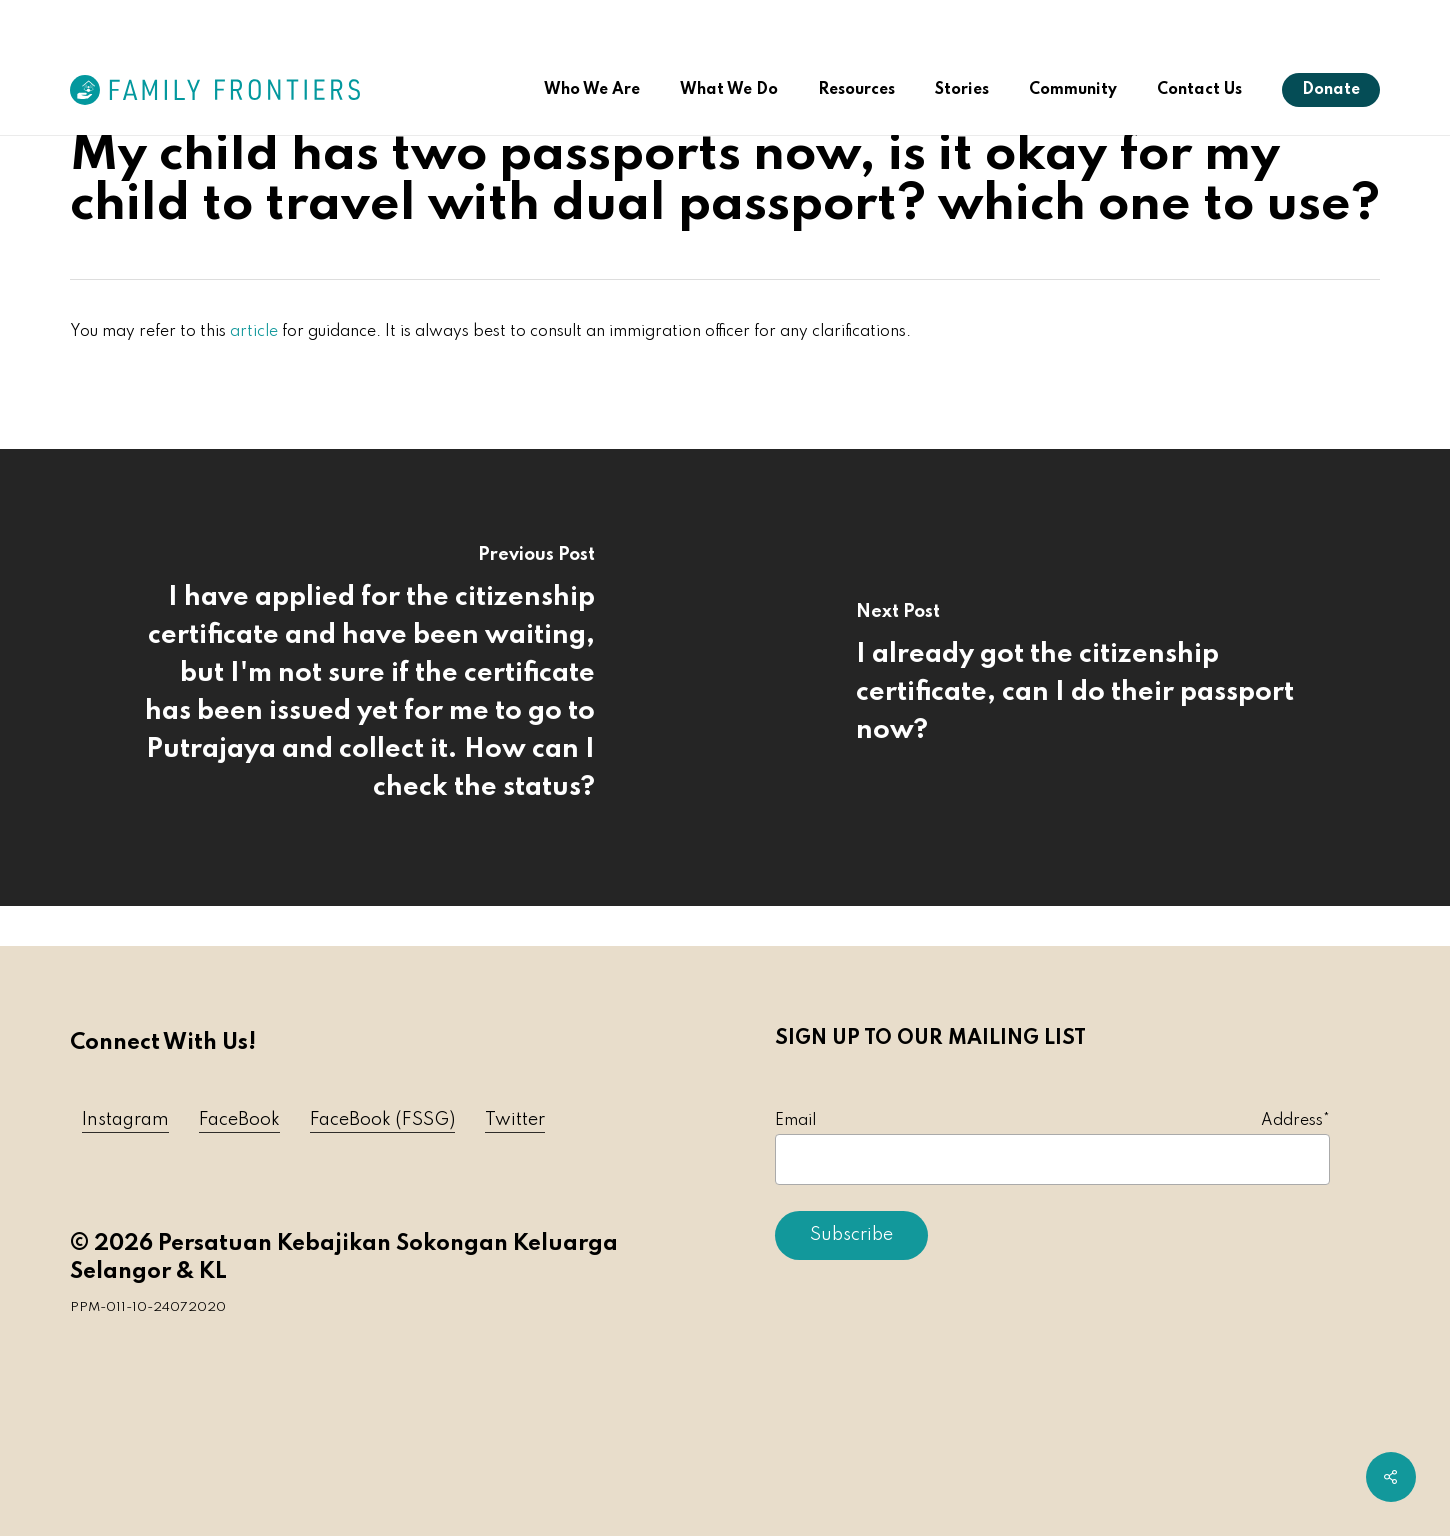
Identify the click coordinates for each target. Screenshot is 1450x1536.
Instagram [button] (125, 1120)
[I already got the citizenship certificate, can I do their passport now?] (1087, 677)
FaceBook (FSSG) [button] (382, 1120)
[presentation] (927, 1320)
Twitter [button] (515, 1120)
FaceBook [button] (239, 1120)
